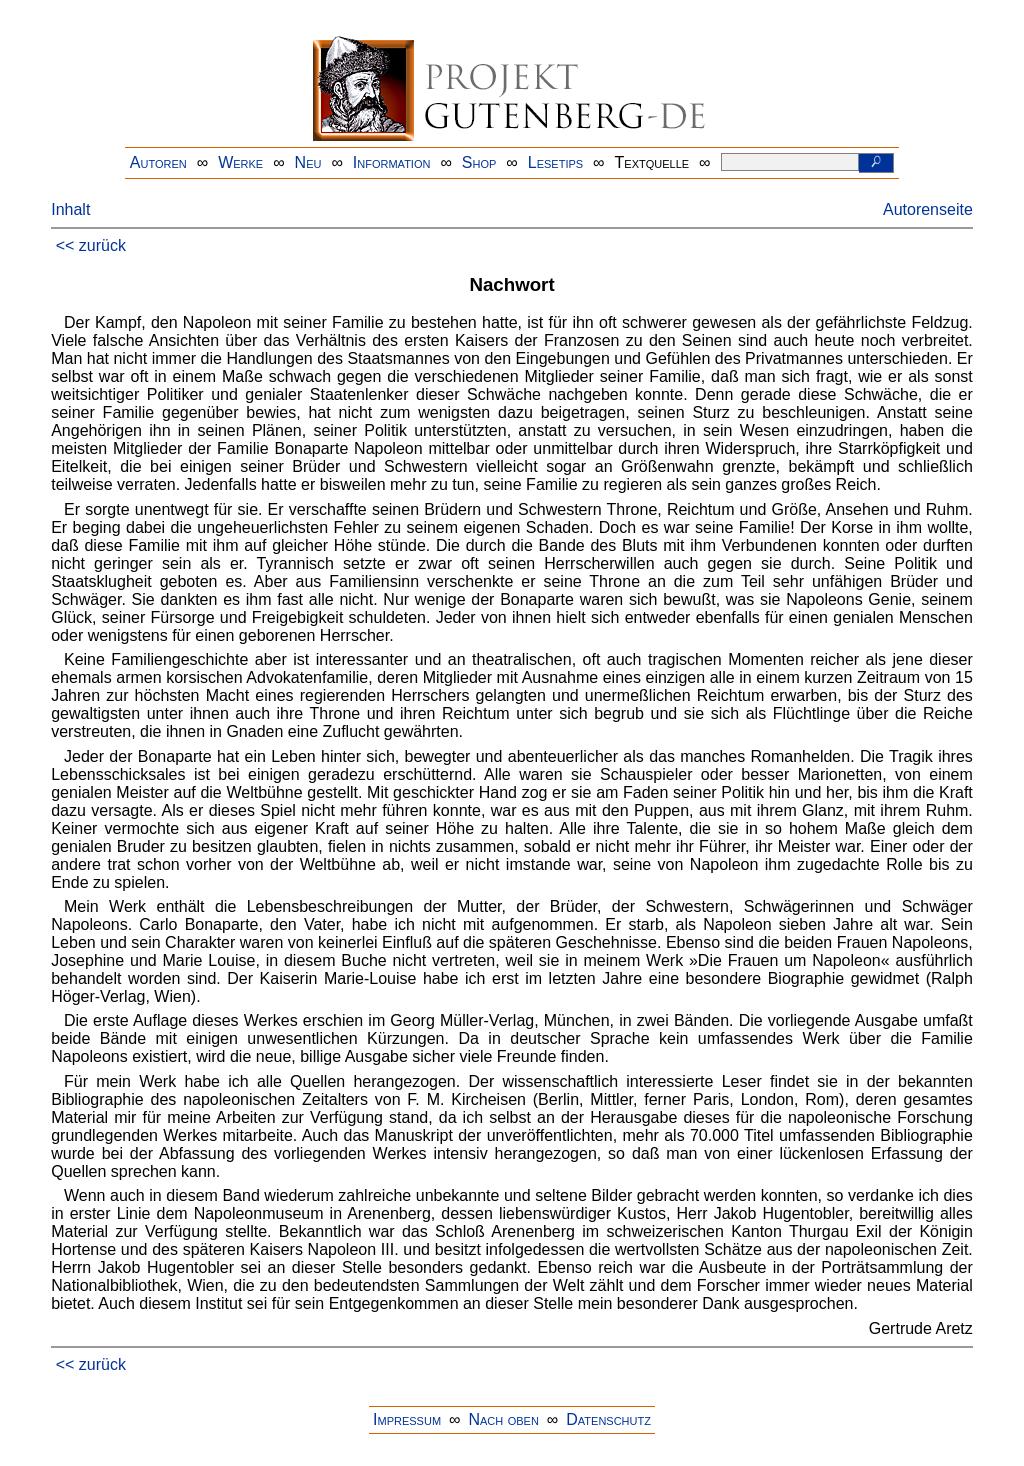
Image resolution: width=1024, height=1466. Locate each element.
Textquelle (652, 162)
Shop (479, 162)
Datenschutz (608, 1419)
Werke (240, 162)
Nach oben (503, 1419)
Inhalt (70, 209)
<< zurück (91, 245)
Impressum (407, 1419)
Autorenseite (928, 209)
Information (392, 162)
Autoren (158, 162)
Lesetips (555, 162)
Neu (308, 162)
